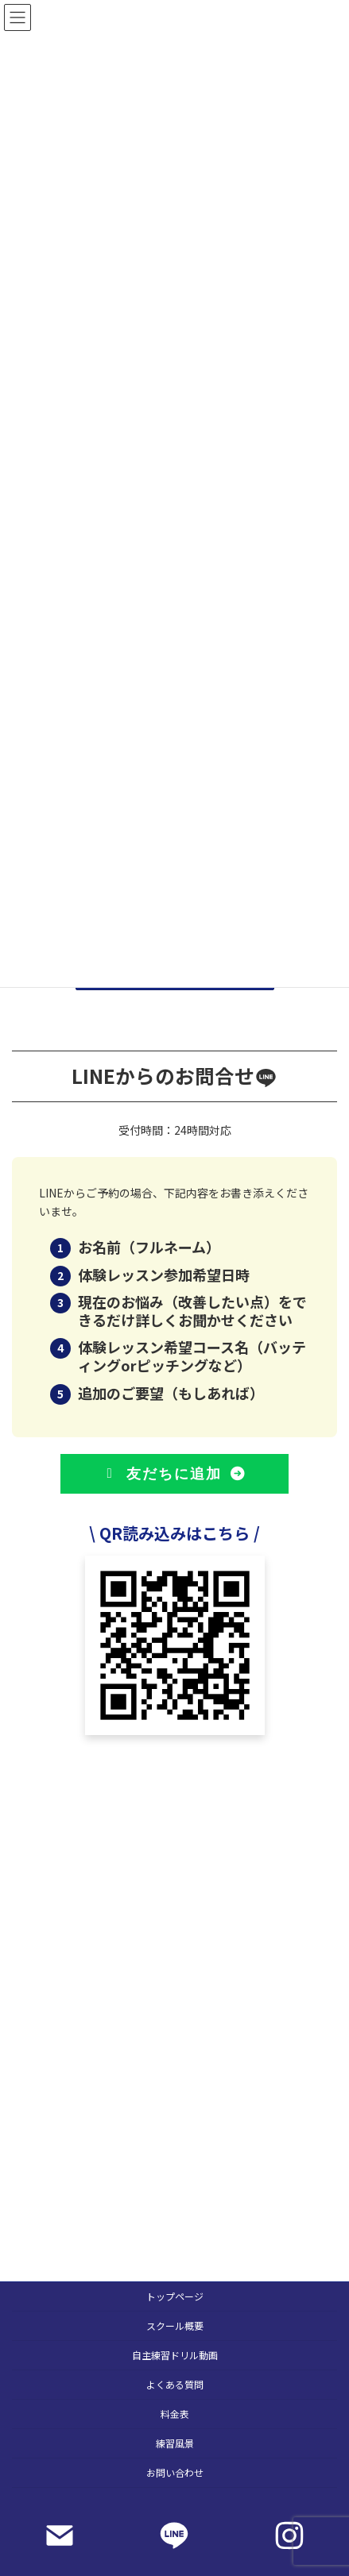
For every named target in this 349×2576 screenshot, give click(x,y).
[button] (174, 1474)
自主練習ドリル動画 (175, 2355)
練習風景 (175, 2443)
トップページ (175, 2296)
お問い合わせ (175, 2472)
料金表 (175, 2413)
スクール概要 (175, 2325)
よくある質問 (175, 2384)
